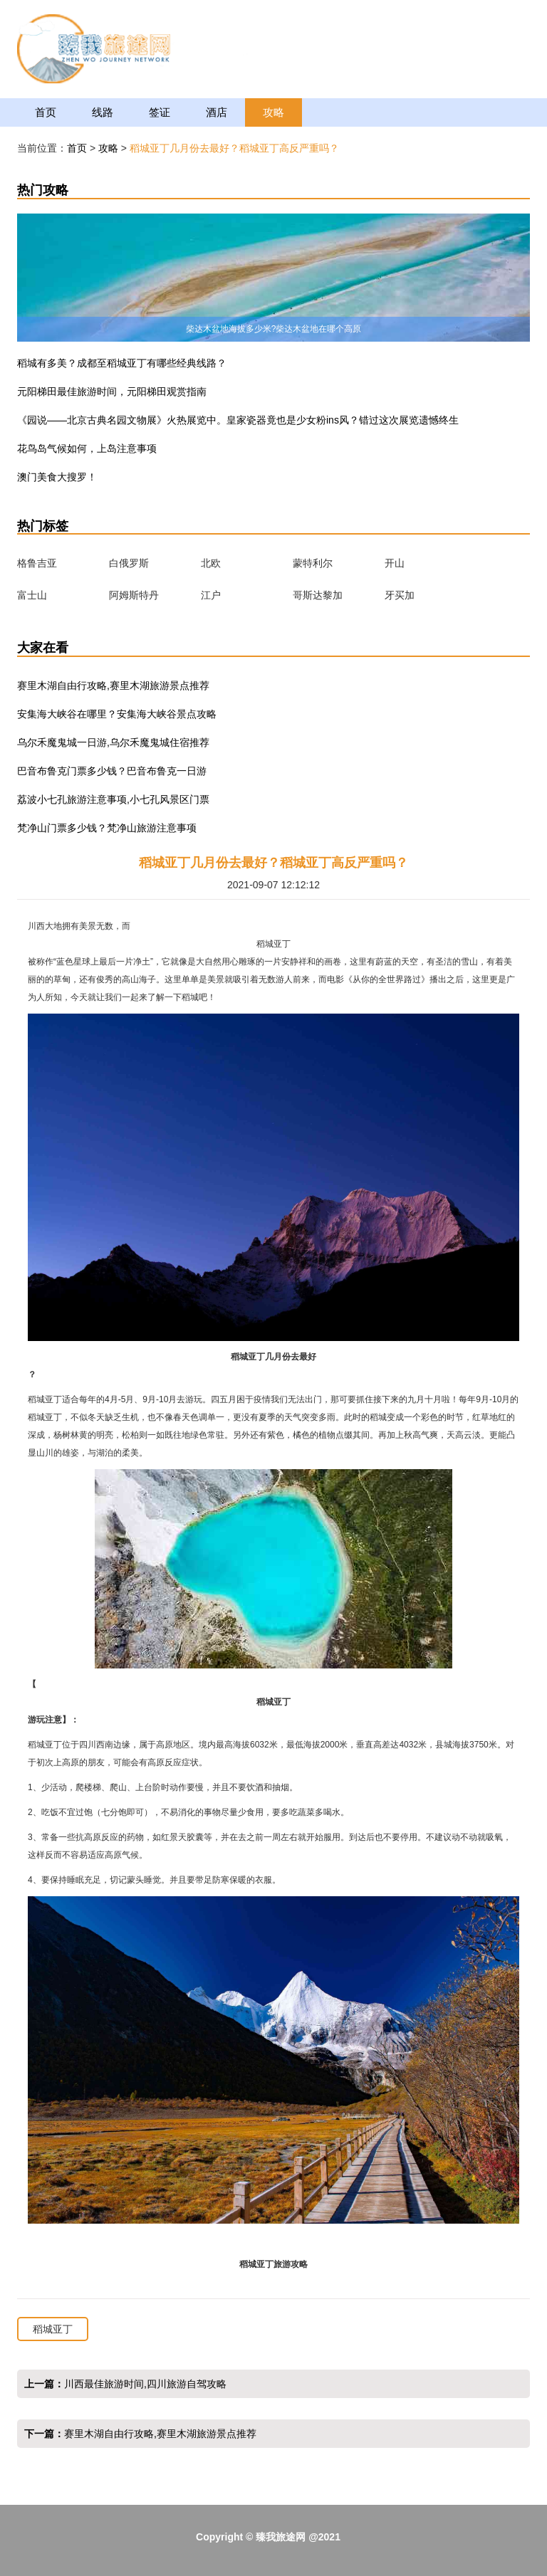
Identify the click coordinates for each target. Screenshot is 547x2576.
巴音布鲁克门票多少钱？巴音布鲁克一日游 (112, 771)
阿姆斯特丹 (134, 595)
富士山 (32, 595)
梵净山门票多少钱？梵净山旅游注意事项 (107, 828)
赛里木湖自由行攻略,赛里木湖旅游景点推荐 (113, 685)
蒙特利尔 (313, 563)
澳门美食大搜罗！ (57, 477)
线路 (102, 112)
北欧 (211, 563)
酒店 (216, 112)
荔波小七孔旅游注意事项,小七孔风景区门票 (113, 799)
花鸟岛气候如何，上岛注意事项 (87, 448)
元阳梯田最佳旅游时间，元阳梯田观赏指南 (112, 391)
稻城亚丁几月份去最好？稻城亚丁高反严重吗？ (234, 148)
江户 (211, 595)
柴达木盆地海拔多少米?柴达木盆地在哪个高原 (274, 329)
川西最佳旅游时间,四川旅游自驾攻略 (145, 2384)
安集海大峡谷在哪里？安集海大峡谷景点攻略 (117, 714)
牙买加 (400, 595)
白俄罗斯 (129, 563)
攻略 (273, 112)
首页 (45, 112)
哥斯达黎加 (318, 595)
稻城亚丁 (53, 2329)
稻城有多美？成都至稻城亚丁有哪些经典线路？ (121, 363)
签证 (159, 112)
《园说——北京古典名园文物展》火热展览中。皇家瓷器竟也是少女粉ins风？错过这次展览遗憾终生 (238, 420)
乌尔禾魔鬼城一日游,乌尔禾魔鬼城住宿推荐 (113, 742)
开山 (395, 563)
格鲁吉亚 (37, 563)
